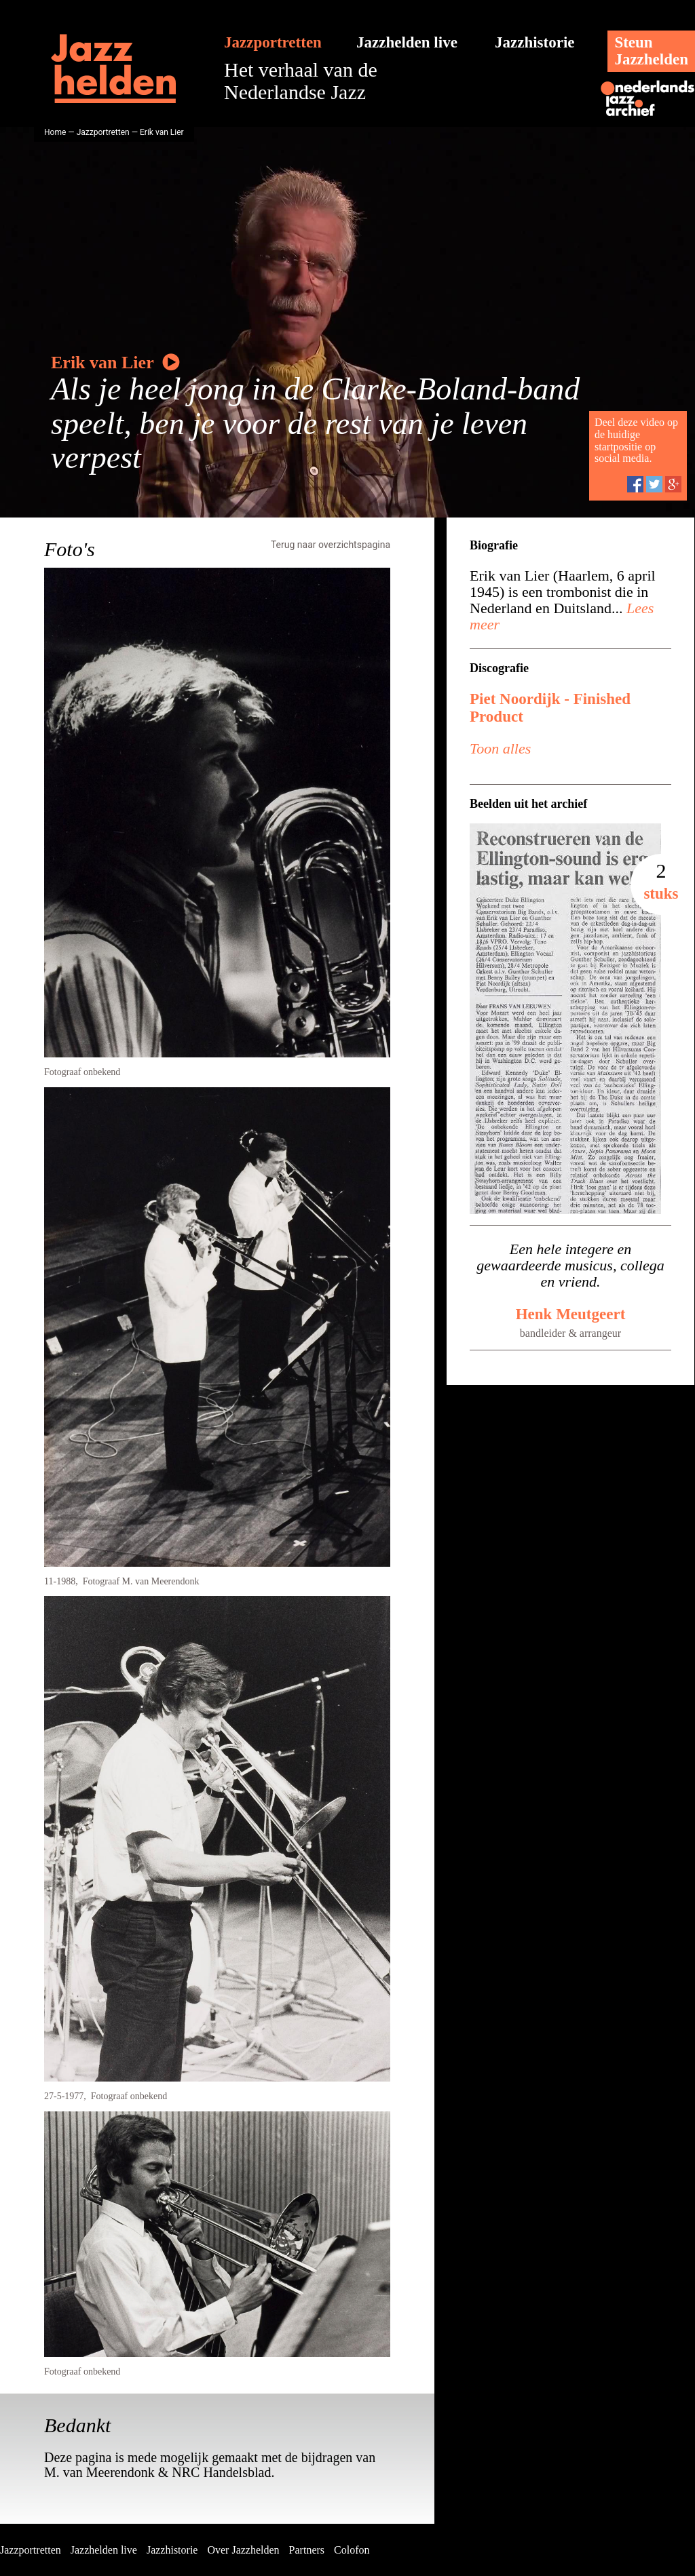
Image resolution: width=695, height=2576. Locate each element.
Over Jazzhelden (243, 2550)
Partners (306, 2550)
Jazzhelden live (406, 42)
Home (55, 132)
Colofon (351, 2550)
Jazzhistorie (535, 42)
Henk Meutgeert (571, 1314)
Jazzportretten (273, 42)
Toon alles (500, 748)
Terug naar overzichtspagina (330, 544)
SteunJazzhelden (651, 51)
